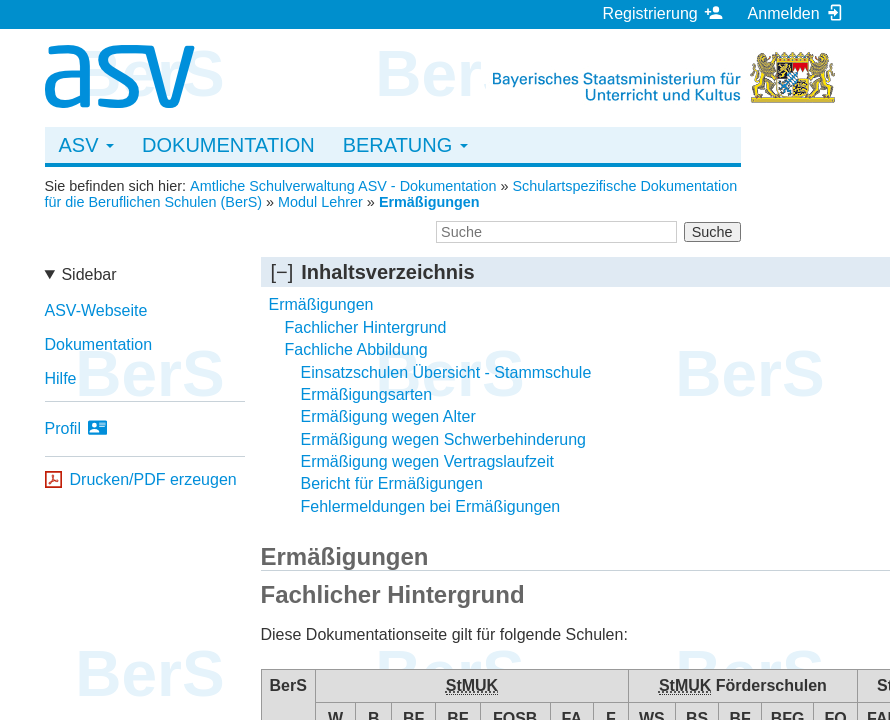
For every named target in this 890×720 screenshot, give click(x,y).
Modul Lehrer (320, 202)
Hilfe (61, 378)
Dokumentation (228, 145)
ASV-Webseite (96, 310)
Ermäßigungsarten (367, 394)
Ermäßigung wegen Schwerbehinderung (444, 439)
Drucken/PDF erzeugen (153, 479)
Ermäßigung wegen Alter (388, 416)
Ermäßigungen (429, 202)
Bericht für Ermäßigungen (392, 483)
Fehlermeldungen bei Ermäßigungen (431, 506)
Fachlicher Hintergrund (366, 327)
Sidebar (88, 274)
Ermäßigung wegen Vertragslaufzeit (427, 461)
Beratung (405, 145)
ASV (87, 145)
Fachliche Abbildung (356, 349)
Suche (712, 232)
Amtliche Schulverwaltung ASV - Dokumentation (343, 186)
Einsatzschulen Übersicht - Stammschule (446, 372)
